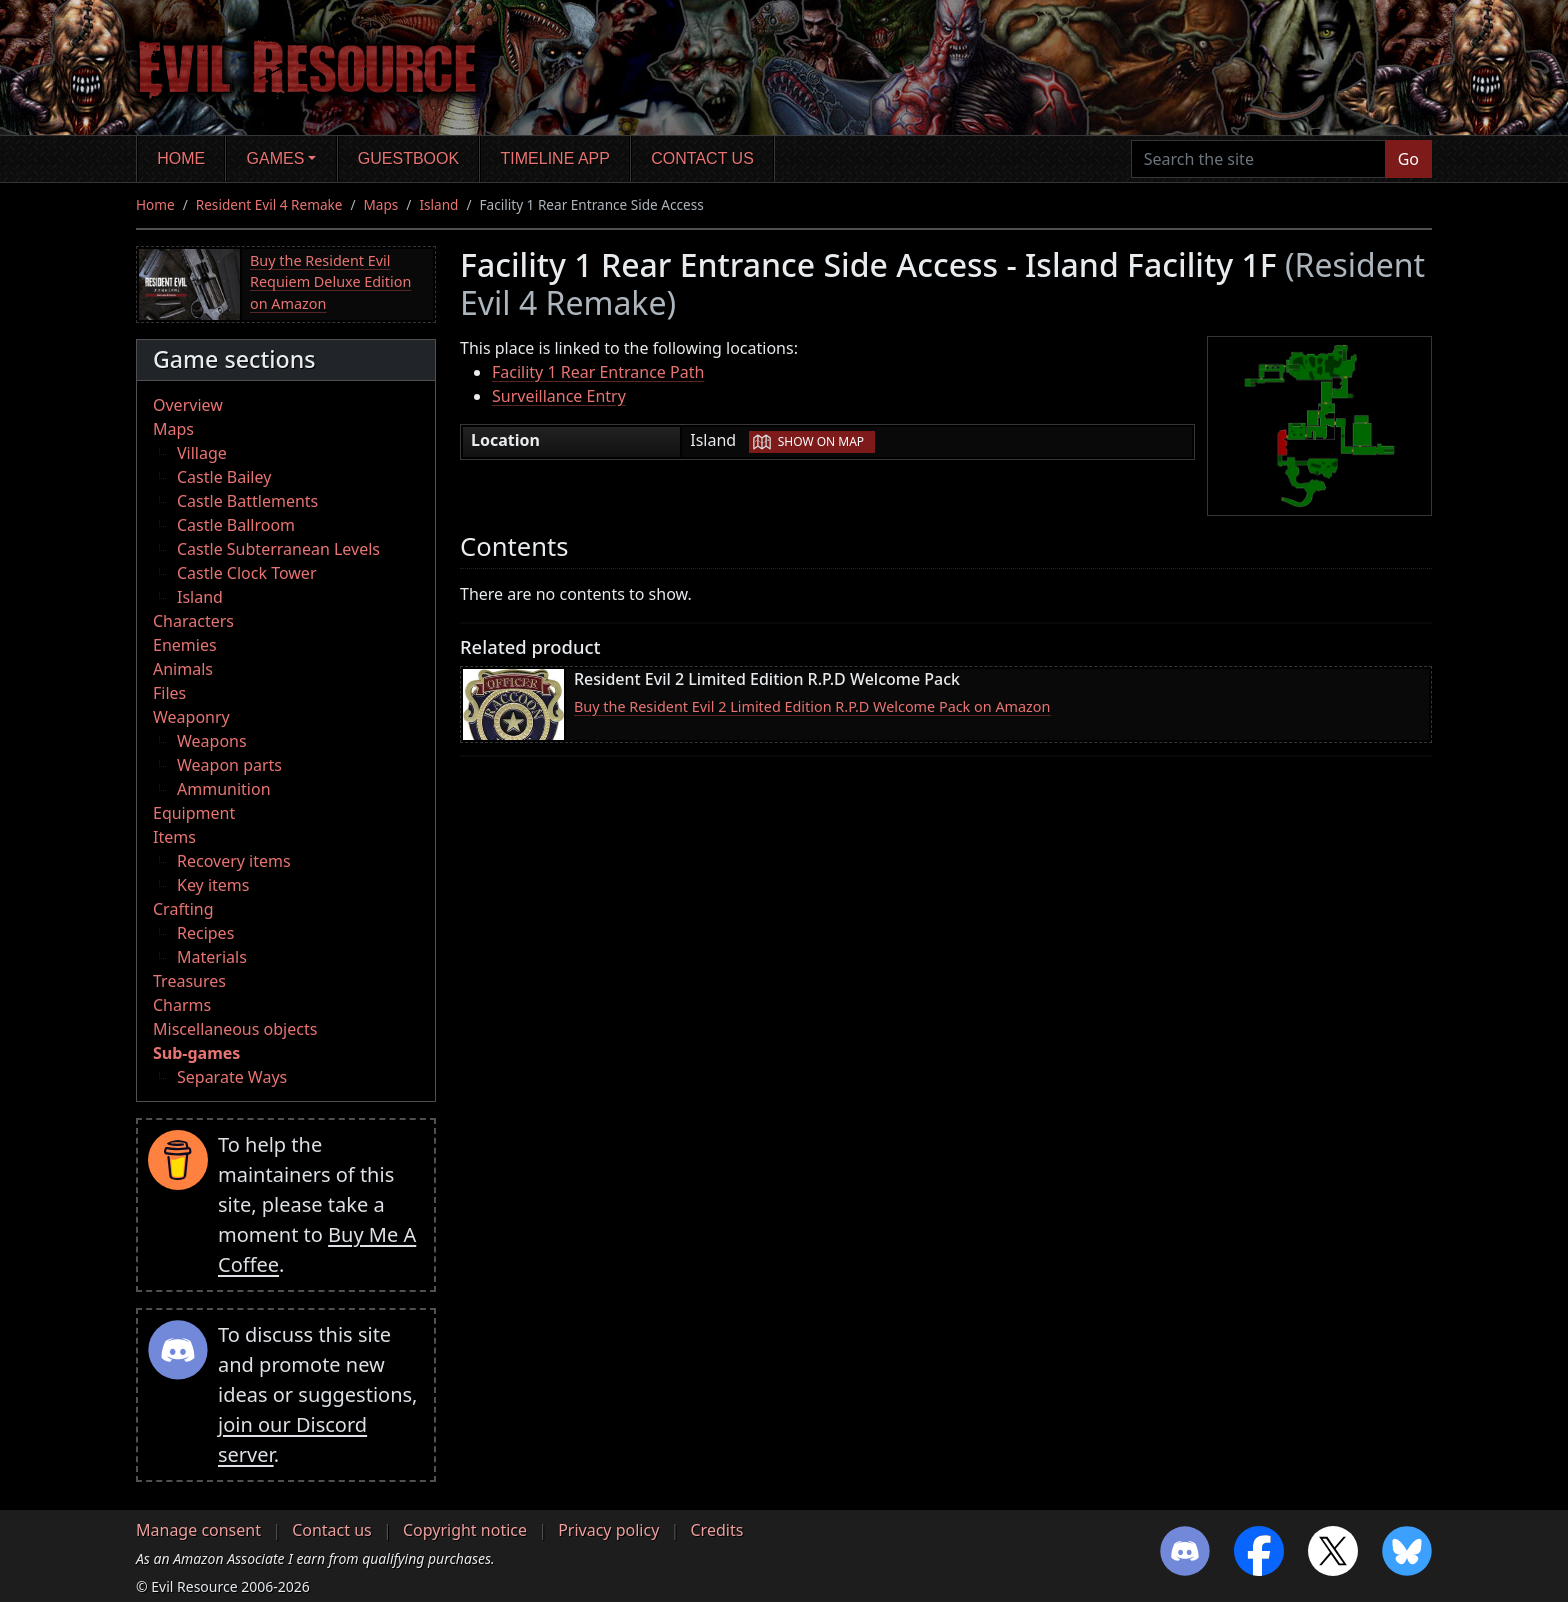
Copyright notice (465, 1530)
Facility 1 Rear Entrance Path (598, 372)
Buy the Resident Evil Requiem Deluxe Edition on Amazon (330, 282)
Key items (213, 885)
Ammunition (224, 789)
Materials (212, 957)
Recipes (205, 933)
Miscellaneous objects (235, 1029)
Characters (193, 621)
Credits (716, 1530)
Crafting (183, 909)
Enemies (185, 645)
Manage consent (198, 1530)
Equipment (194, 813)
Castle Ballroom (236, 525)
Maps (381, 204)
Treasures (189, 981)
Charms (182, 1005)
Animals (183, 669)
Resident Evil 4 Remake (269, 204)
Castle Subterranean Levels (278, 549)
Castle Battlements (247, 501)
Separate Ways (232, 1077)
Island (438, 204)
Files (169, 693)
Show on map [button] (821, 441)
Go (1408, 159)
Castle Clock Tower (247, 573)
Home (181, 158)
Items (174, 837)
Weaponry (191, 717)
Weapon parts (229, 765)
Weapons (212, 741)
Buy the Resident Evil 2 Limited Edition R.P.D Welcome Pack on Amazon (812, 706)
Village (202, 453)
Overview (188, 405)
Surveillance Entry (559, 396)
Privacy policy (608, 1530)
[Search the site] (1258, 159)
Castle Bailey (224, 477)
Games (276, 158)
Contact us (702, 158)
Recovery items (234, 861)
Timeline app (555, 158)
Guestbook (408, 158)
